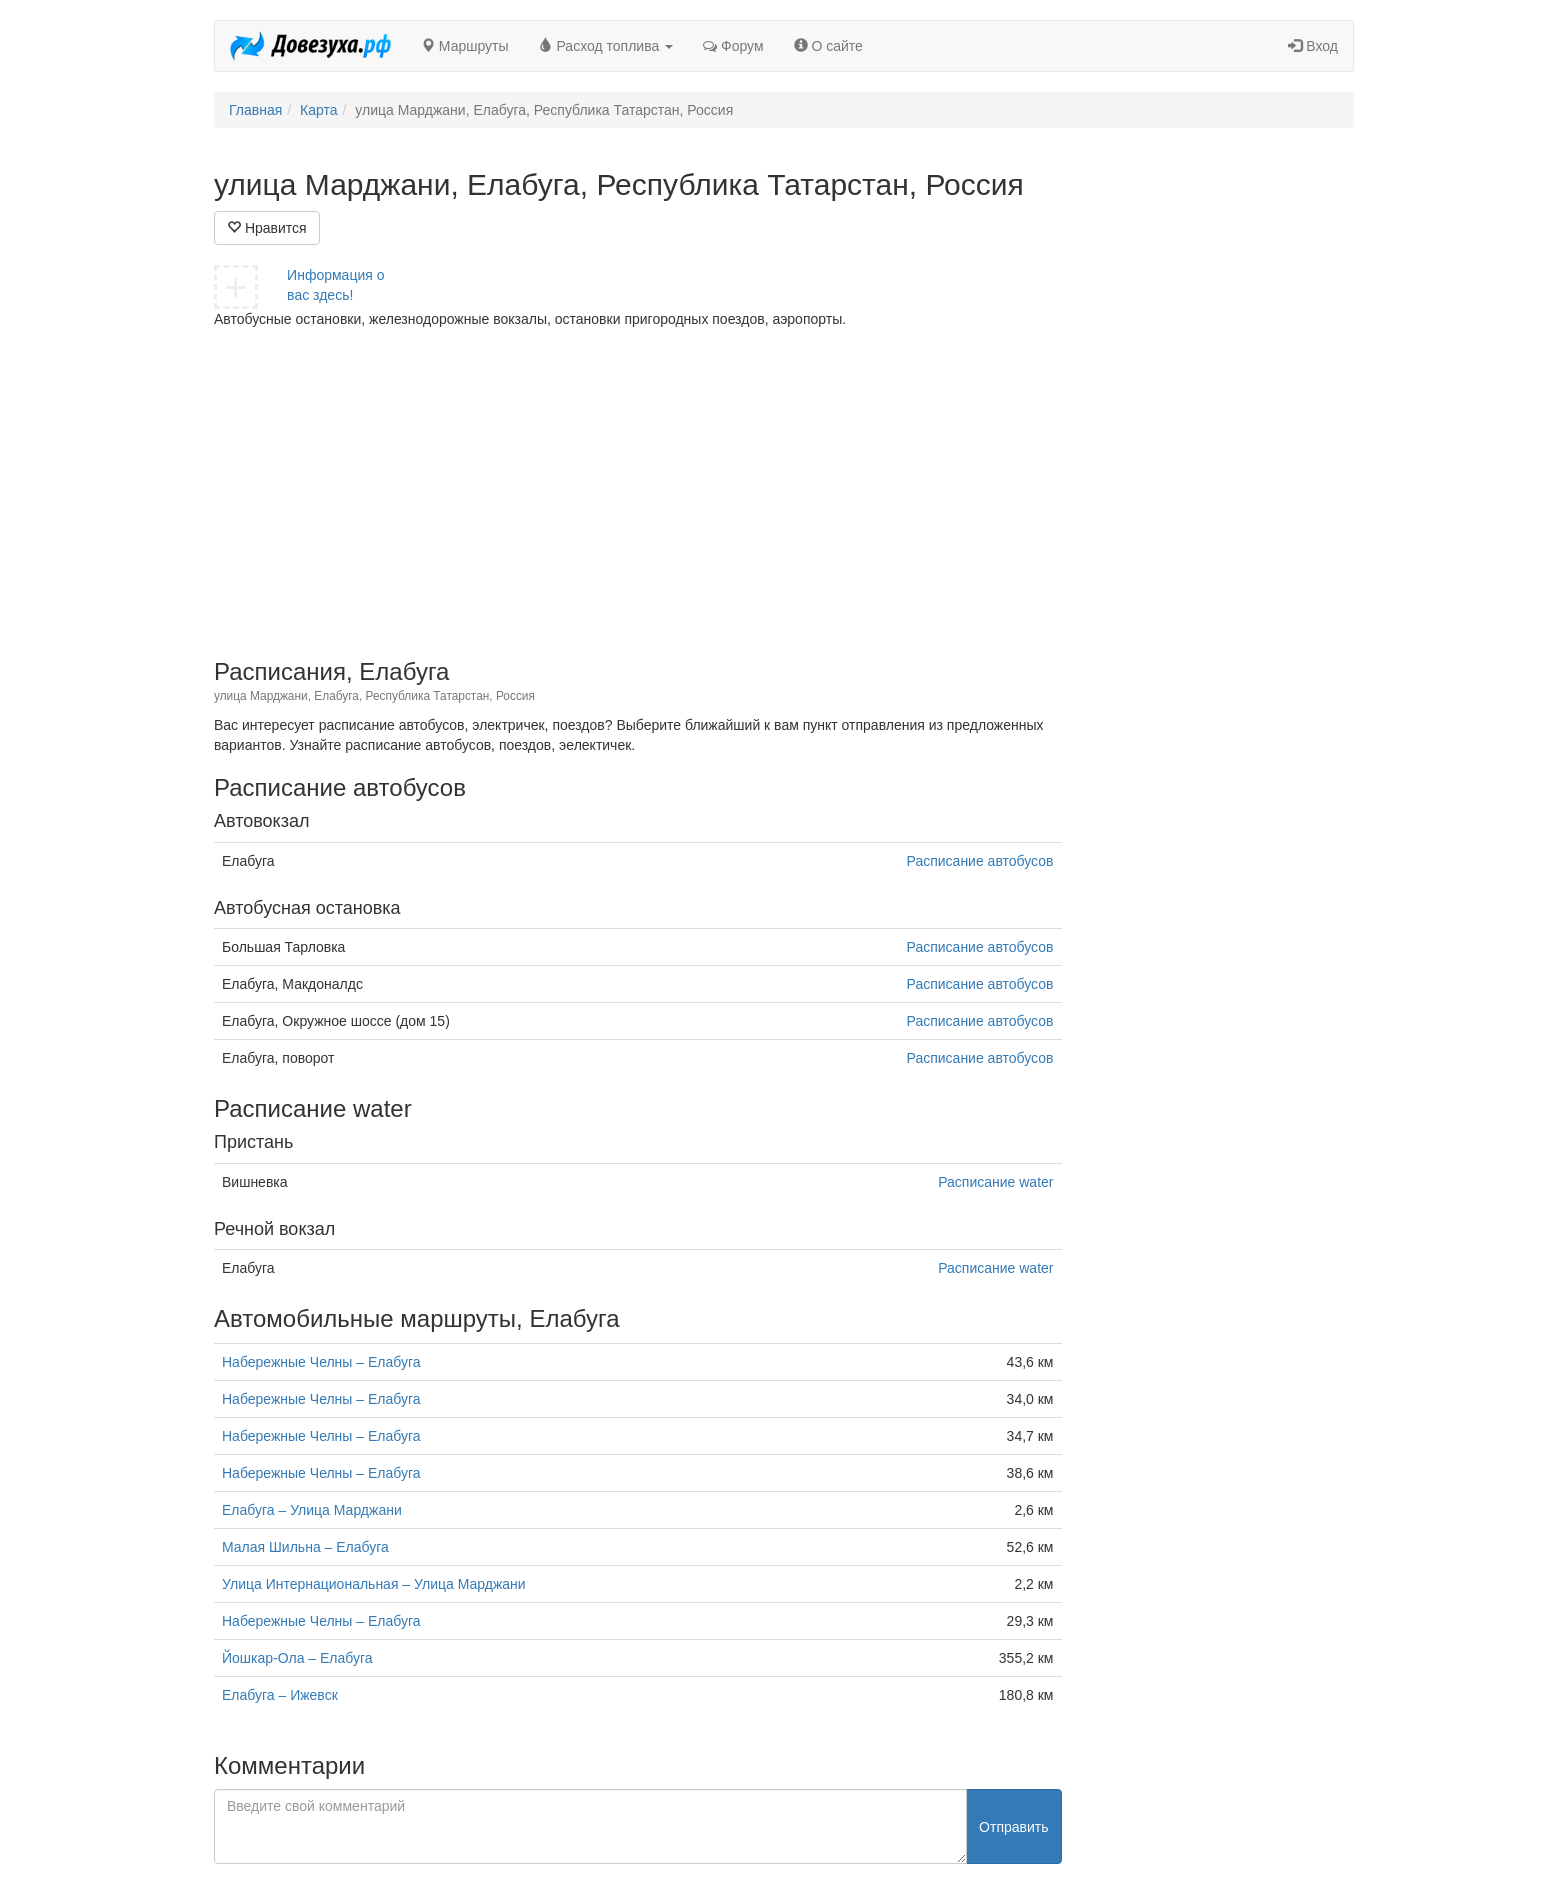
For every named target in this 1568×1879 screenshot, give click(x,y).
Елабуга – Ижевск (280, 1695)
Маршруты (465, 46)
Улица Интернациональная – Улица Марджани (374, 1584)
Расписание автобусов (980, 861)
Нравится (267, 228)
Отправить (1013, 1827)
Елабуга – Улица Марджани (312, 1510)
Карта (318, 110)
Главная (255, 110)
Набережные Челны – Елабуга (321, 1362)
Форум (733, 46)
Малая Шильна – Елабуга (305, 1547)
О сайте (828, 46)
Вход (1313, 46)
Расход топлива (606, 46)
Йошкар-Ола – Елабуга (297, 1658)
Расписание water (995, 1182)
